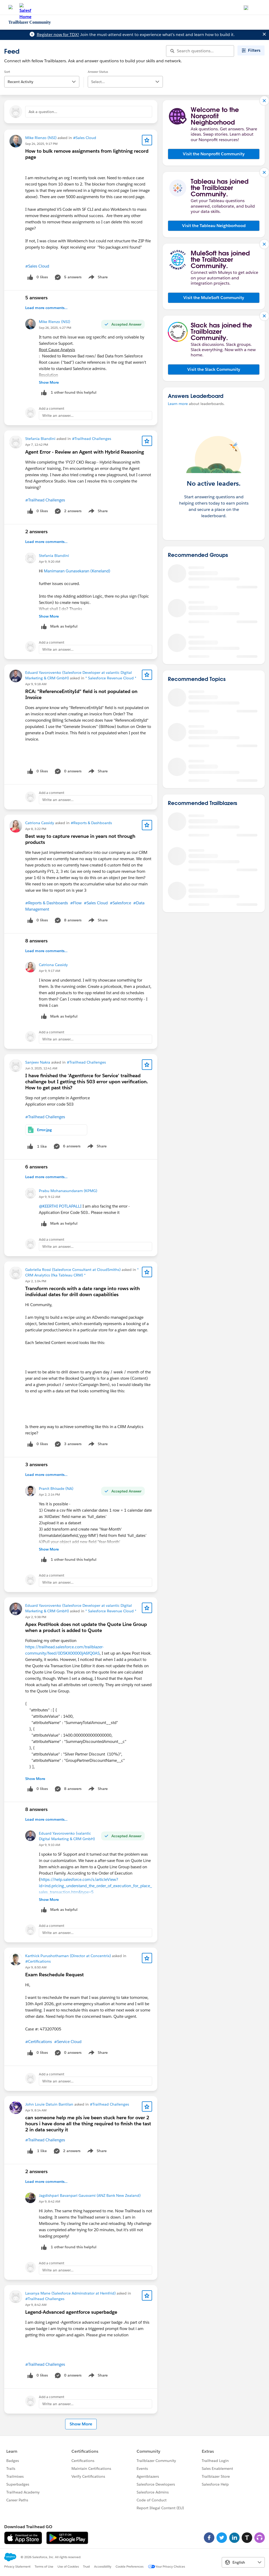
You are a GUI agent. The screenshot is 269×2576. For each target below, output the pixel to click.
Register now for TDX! (58, 34)
